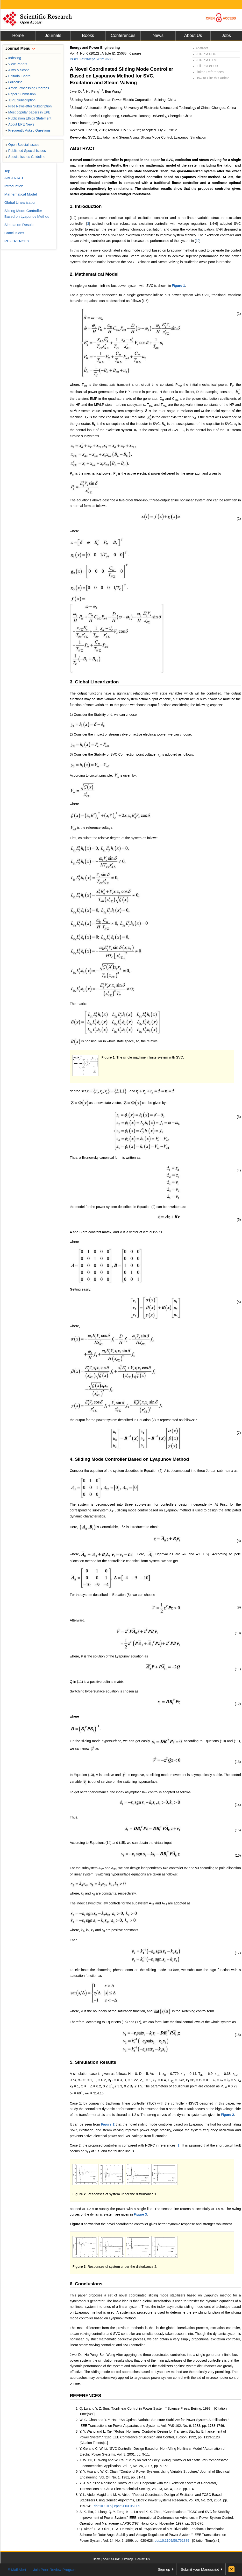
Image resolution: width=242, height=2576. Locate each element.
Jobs (226, 35)
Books (88, 35)
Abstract (200, 48)
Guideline (13, 82)
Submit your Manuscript (200, 2569)
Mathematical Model (20, 194)
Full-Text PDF (204, 54)
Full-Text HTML (205, 60)
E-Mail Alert (16, 2570)
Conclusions (14, 233)
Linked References (208, 72)
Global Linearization (20, 202)
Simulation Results (19, 225)
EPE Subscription (20, 100)
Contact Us (142, 2559)
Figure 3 (140, 2214)
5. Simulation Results (93, 2062)
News (158, 35)
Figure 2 (227, 2115)
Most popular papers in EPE (27, 112)
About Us (193, 35)
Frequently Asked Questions (27, 130)
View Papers (16, 64)
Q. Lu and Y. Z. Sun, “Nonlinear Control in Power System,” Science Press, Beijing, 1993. (145, 2408)
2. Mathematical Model (94, 274)
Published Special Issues (25, 151)
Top (7, 171)
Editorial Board (17, 76)
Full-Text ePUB (205, 66)
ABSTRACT (82, 148)
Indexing (13, 58)
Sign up (164, 2569)
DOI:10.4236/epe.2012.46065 (92, 59)
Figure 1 (178, 286)
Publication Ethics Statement (28, 118)
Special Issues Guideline (25, 157)
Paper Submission (20, 94)
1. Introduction (86, 206)
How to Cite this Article (210, 78)
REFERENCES (85, 2395)
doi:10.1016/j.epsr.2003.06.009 (117, 2506)
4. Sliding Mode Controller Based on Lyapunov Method (129, 1459)
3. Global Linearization (94, 681)
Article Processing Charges (27, 88)
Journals (53, 35)
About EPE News (19, 124)
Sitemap (127, 2559)
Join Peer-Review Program (54, 2570)
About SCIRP (111, 2559)
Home (18, 35)
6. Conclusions (86, 2283)
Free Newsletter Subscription (28, 106)
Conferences (123, 35)
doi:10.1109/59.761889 (172, 2540)
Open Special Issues (22, 145)
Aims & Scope (17, 70)
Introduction (13, 186)
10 (197, 241)
